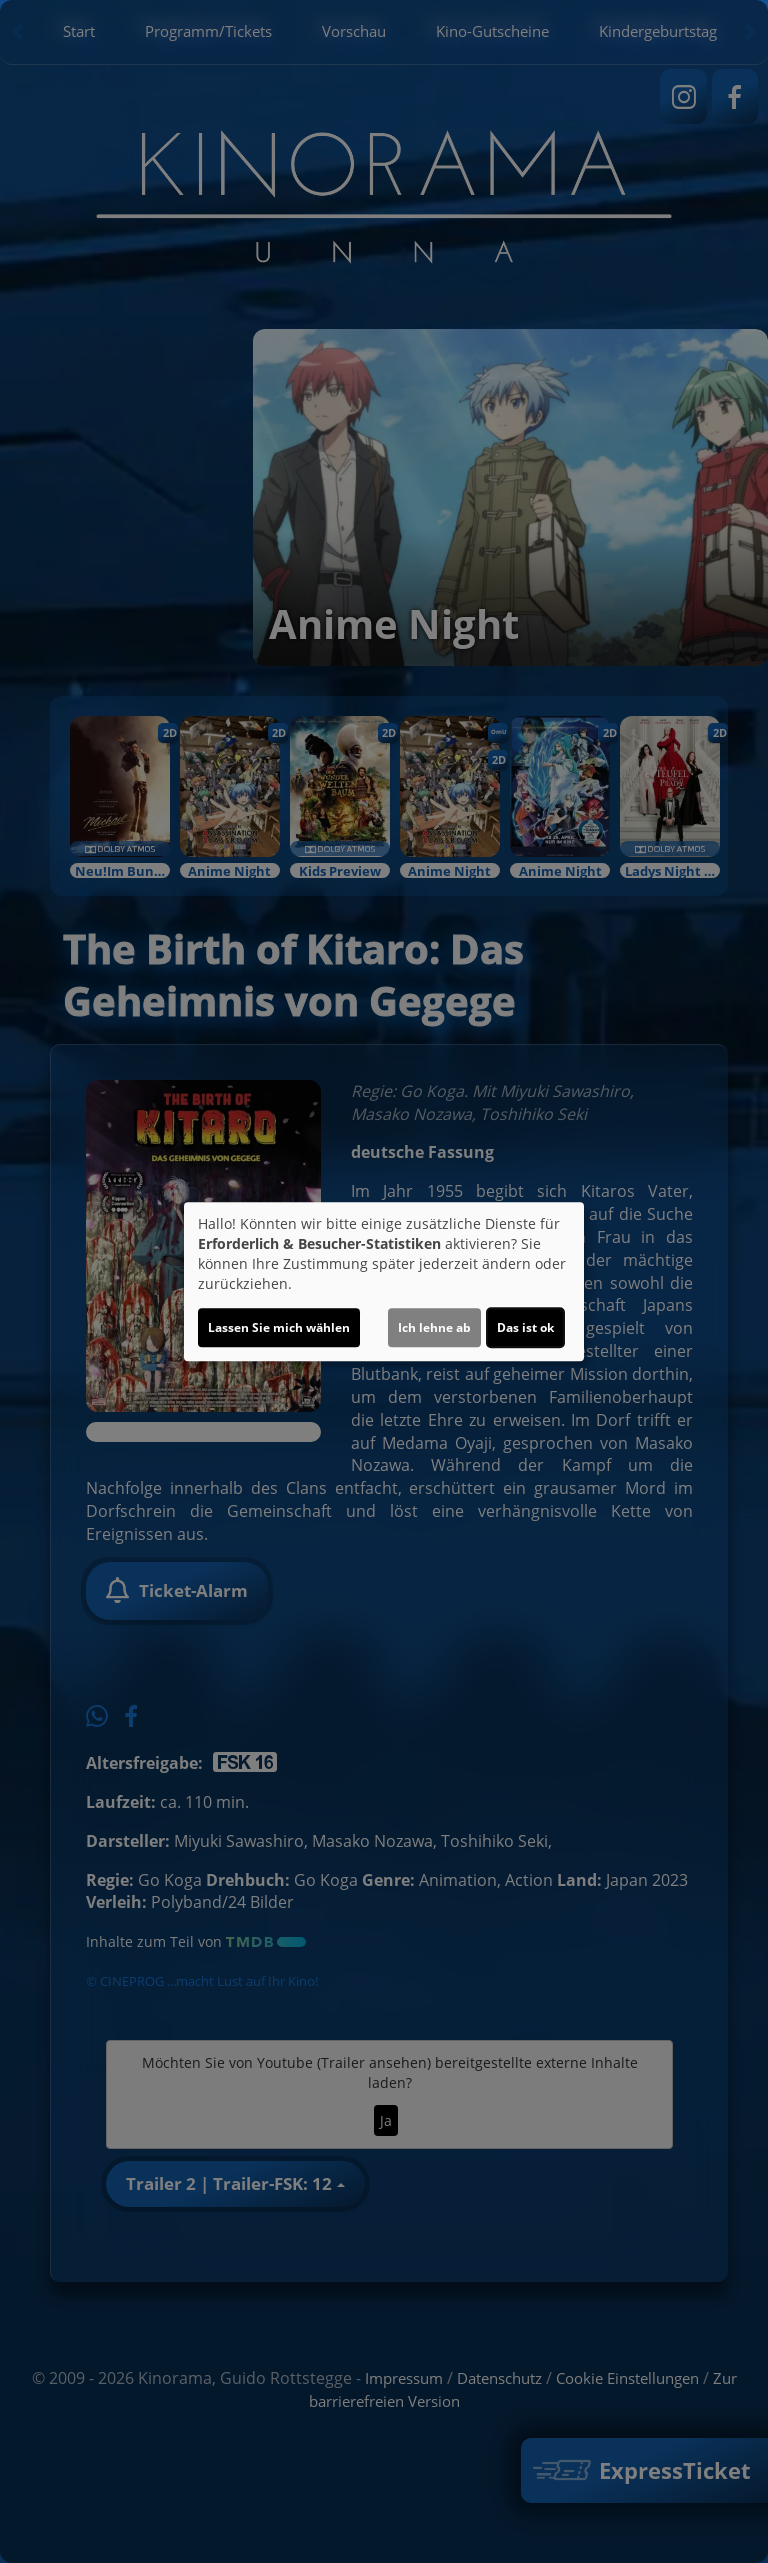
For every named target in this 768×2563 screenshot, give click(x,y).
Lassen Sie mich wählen (279, 1327)
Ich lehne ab (434, 1327)
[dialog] (384, 1282)
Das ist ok (525, 1327)
